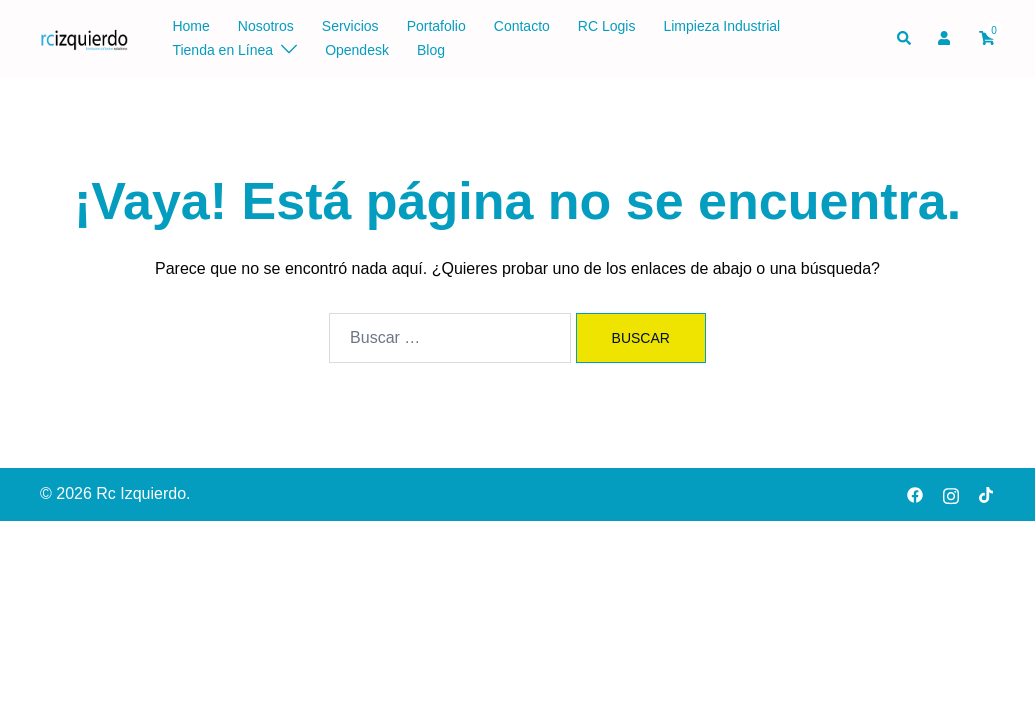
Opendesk (357, 50)
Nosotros (266, 26)
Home (190, 26)
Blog (431, 50)
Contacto (522, 26)
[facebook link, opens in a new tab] (915, 493)
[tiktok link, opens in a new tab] (987, 493)
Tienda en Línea (222, 50)
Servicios (350, 26)
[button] (905, 38)
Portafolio (436, 26)
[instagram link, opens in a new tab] (951, 493)
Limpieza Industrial (721, 26)
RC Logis (607, 26)
